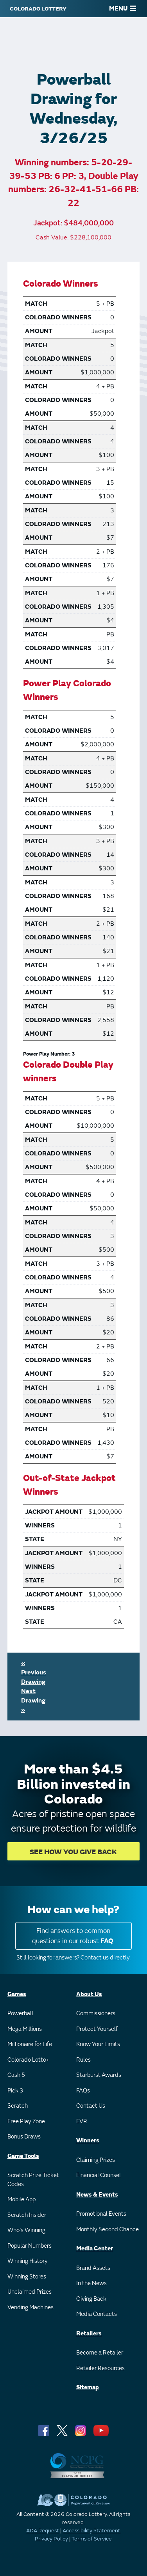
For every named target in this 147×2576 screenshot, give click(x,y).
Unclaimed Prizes (29, 2292)
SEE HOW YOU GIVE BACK (73, 1852)
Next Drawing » (33, 1700)
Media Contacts (96, 2314)
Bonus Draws (24, 2136)
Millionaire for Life (29, 2044)
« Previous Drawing (33, 1672)
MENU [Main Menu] (122, 8)
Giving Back (91, 2299)
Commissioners (95, 2013)
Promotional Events (101, 2214)
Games (16, 1994)
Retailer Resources (100, 2368)
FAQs (83, 2090)
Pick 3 (15, 2090)
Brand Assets (93, 2268)
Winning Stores (26, 2276)
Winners (87, 2140)
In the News (91, 2283)
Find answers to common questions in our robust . (73, 1936)
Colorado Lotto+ (28, 2060)
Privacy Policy (51, 2538)
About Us (89, 1994)
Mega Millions (24, 2029)
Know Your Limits (98, 2044)
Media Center (94, 2248)
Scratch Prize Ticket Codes (33, 2180)
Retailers (89, 2333)
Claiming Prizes (95, 2160)
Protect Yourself (97, 2029)
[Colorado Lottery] (38, 8)
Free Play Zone (26, 2121)
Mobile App (21, 2199)
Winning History (27, 2261)
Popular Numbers (29, 2246)
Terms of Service (92, 2538)
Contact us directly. (106, 1957)
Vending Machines (30, 2307)
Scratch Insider (26, 2215)
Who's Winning (26, 2230)
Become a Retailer (99, 2352)
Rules (83, 2060)
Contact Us (90, 2106)
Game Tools (23, 2156)
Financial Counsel (98, 2175)
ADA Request (42, 2530)
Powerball (20, 2013)
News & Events (97, 2195)
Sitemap (87, 2387)
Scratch (17, 2106)
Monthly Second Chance (107, 2229)
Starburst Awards (98, 2075)
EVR (81, 2121)
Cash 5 (16, 2075)
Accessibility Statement (91, 2530)
